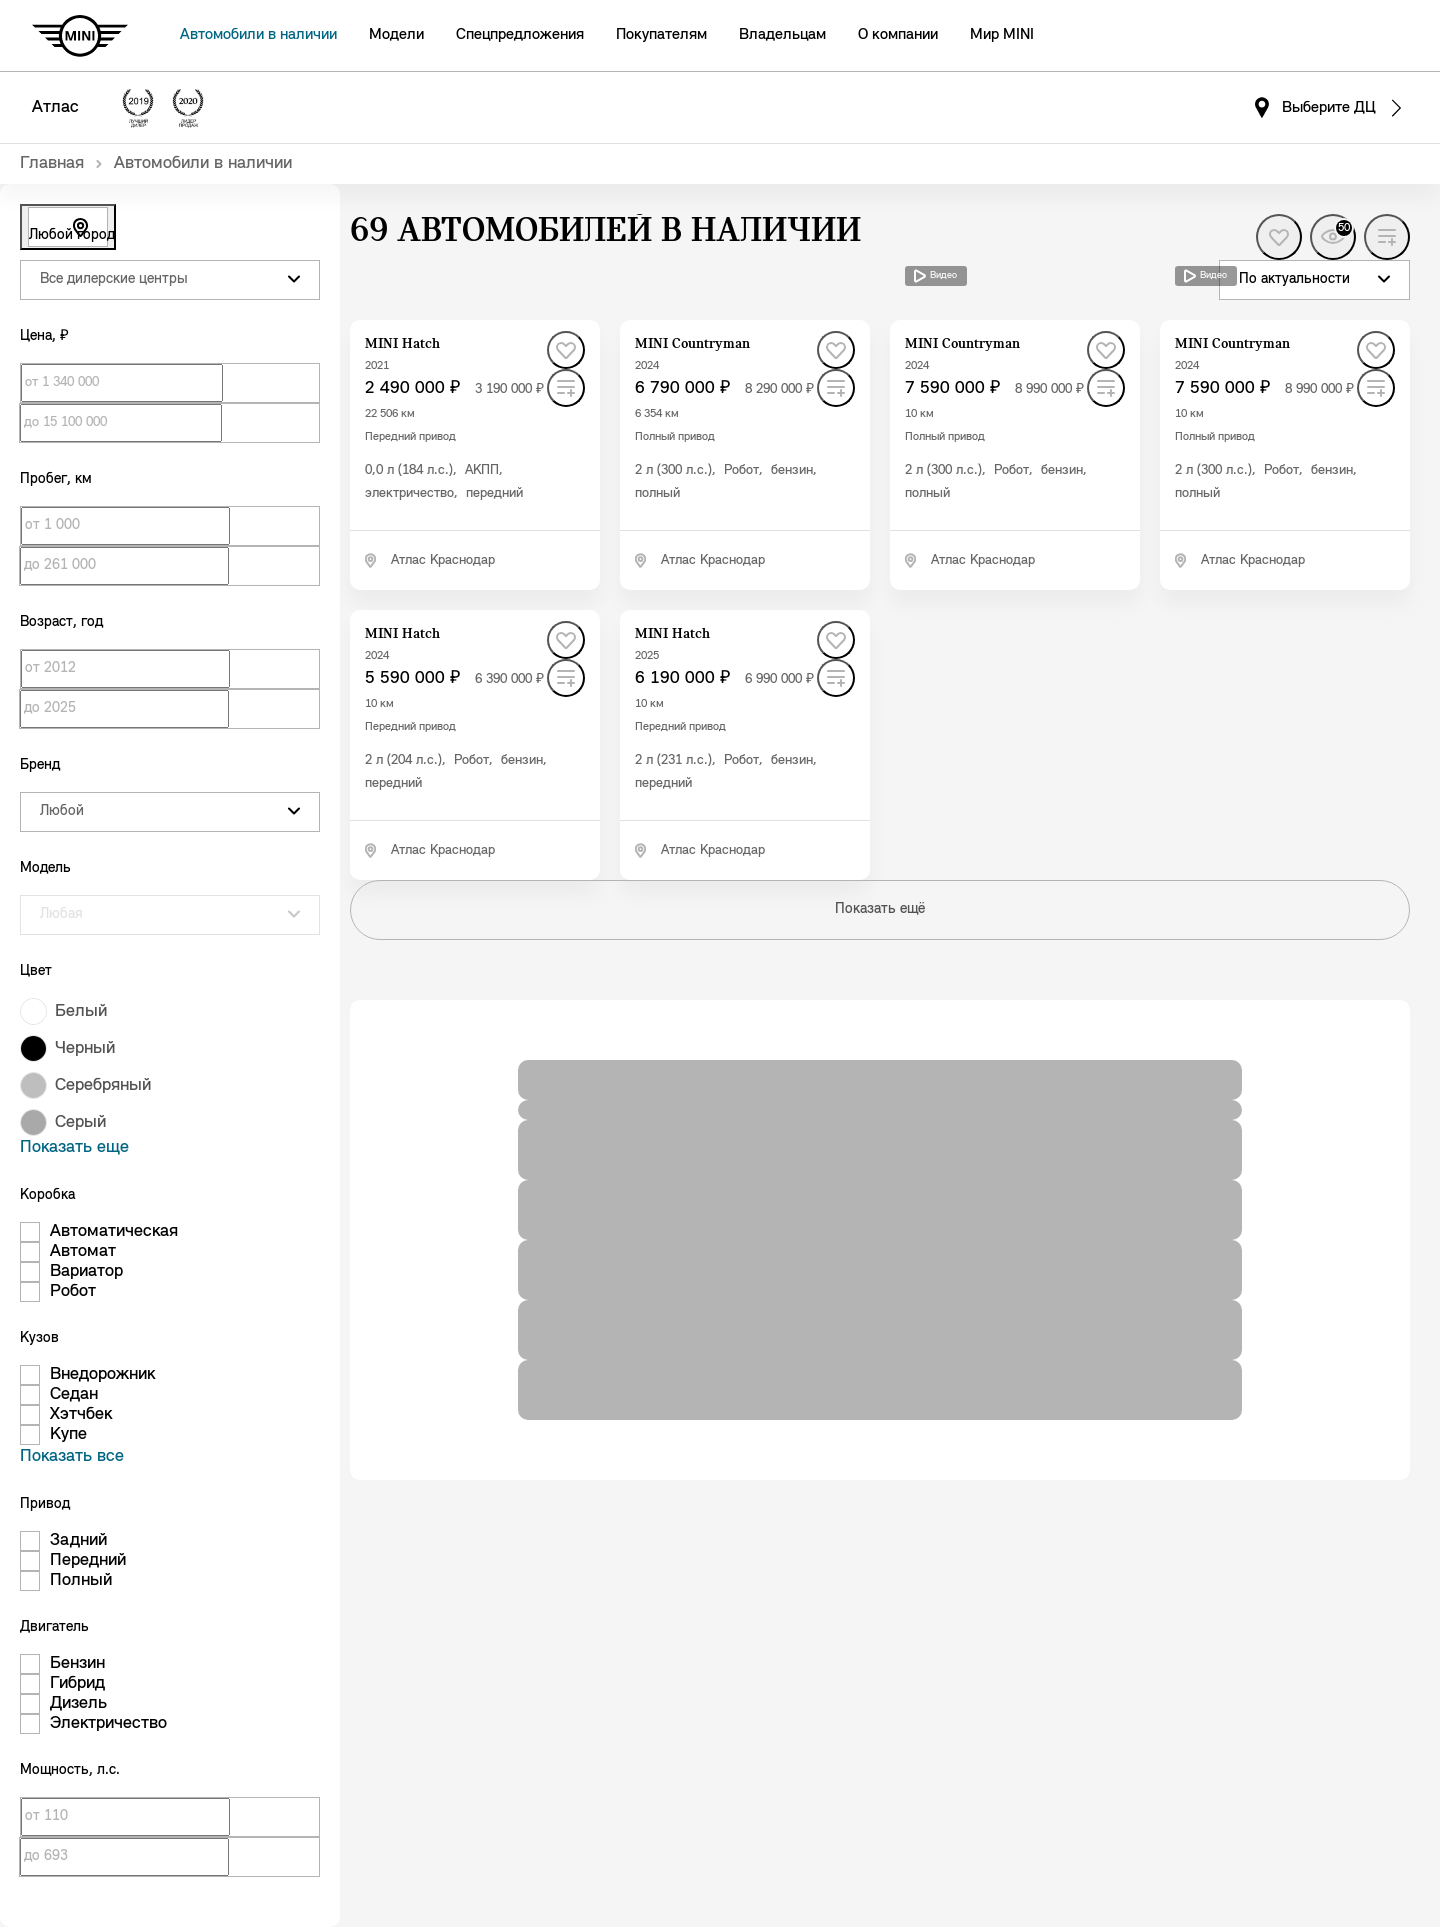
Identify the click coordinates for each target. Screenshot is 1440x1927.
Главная (52, 163)
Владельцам (782, 35)
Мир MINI (1002, 35)
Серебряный (103, 1085)
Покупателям (661, 35)
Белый (81, 1011)
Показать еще (74, 1147)
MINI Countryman (692, 344)
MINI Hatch (402, 344)
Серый (80, 1122)
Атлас (55, 107)
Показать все (72, 1456)
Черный (85, 1048)
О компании (898, 35)
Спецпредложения (520, 35)
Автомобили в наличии (258, 35)
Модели (396, 35)
